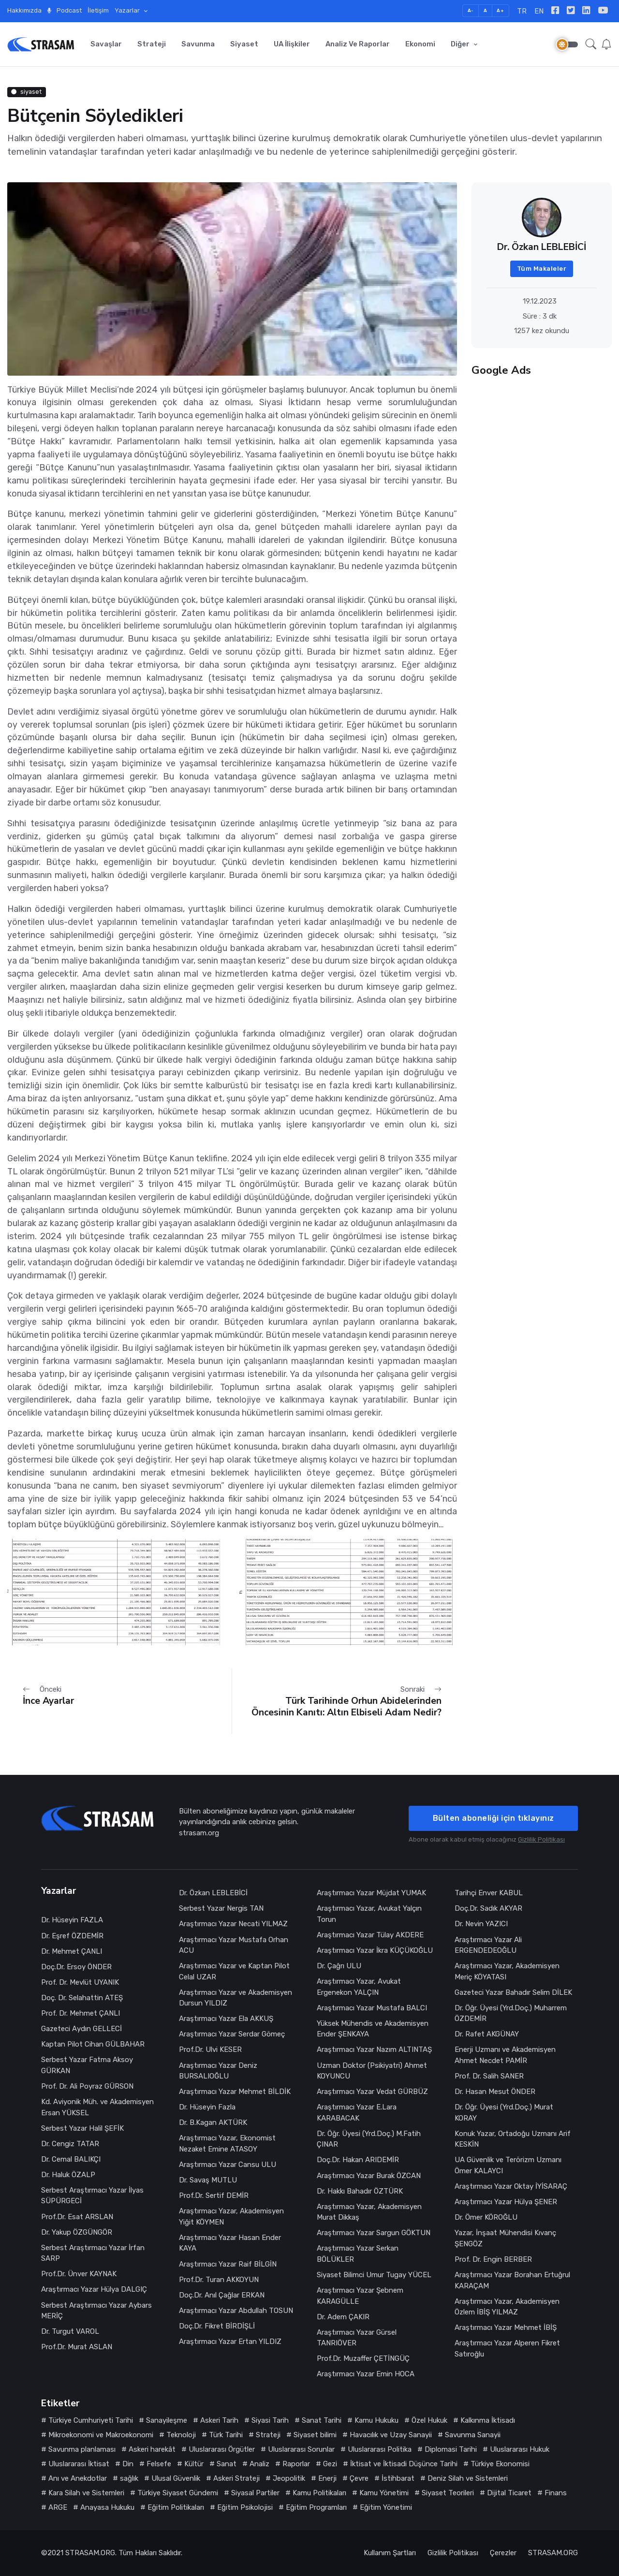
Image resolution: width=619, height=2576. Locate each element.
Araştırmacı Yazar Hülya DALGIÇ (94, 2289)
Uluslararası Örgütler (222, 2449)
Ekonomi (420, 44)
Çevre (359, 2478)
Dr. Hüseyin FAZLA (72, 1920)
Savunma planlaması (82, 2449)
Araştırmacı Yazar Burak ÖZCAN (369, 2175)
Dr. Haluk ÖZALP (68, 2174)
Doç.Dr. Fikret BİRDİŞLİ (217, 2326)
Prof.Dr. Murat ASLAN (76, 2346)
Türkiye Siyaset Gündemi (177, 2492)
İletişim (98, 10)
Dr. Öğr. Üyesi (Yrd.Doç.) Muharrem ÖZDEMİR (511, 2013)
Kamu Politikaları (319, 2492)
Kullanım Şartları (390, 2552)
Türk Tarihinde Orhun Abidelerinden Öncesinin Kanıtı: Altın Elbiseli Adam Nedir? (346, 1706)
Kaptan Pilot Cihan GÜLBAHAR (93, 2044)
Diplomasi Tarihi (451, 2449)
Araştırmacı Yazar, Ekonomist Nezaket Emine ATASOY (227, 2143)
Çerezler (503, 2552)
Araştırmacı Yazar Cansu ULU (227, 2164)
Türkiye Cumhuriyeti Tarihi (90, 2420)
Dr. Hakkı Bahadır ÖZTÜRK (360, 2191)
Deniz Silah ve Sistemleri (467, 2478)
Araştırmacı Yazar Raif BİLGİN (228, 2264)
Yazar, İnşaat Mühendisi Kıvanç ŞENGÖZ (505, 2238)
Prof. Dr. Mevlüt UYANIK (80, 1982)
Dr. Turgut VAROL (70, 2331)
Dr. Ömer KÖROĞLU (486, 2217)
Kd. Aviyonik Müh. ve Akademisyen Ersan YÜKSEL (97, 2107)
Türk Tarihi (226, 2434)
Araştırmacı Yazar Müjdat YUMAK (371, 1892)
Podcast (64, 10)
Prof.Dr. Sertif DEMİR (214, 2195)
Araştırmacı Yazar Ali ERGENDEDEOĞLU (488, 1945)
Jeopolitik (289, 2478)
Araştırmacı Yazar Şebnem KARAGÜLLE (360, 2296)
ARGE (57, 2507)
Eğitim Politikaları (175, 2507)
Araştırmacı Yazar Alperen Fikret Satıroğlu (507, 2348)
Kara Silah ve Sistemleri (86, 2492)
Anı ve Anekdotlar (77, 2478)
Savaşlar (106, 44)
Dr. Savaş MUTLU (208, 2180)
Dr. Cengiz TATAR (70, 2143)
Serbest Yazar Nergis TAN (221, 1908)
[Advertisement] (542, 449)
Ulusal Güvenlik (175, 2478)
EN (539, 11)
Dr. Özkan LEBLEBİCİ (213, 1892)
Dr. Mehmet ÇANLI (71, 1951)
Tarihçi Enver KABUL (489, 1892)
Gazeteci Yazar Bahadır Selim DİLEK (513, 1992)
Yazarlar (128, 10)
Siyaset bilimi (315, 2434)
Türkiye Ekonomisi (500, 2463)
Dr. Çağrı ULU (339, 1965)
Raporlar (296, 2463)
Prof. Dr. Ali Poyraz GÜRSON (87, 2086)
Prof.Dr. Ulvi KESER (210, 2049)
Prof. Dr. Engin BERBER (493, 2259)
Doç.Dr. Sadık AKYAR (488, 1908)
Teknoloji (181, 2434)
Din (127, 2463)
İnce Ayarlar (48, 1700)
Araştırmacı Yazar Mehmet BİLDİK (235, 2091)
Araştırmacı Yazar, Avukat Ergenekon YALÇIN (359, 1987)
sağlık (129, 2478)
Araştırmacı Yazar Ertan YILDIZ (230, 2341)
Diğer (461, 44)
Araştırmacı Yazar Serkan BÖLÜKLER (357, 2254)
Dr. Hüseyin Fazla (207, 2107)
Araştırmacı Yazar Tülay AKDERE (370, 1935)
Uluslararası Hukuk (519, 2449)
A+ (500, 10)
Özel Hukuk (429, 2420)
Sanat (226, 2463)
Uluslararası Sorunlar (301, 2449)
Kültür (194, 2463)
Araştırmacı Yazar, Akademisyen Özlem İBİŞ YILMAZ (507, 2307)
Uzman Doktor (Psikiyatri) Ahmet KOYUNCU (372, 2071)
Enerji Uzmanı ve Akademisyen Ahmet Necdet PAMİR (505, 2055)
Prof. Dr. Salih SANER (490, 2076)
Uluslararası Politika (380, 2449)
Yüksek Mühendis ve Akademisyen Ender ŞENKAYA (372, 2029)
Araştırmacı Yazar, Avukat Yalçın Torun (369, 1914)
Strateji (151, 44)
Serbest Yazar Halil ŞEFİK (82, 2128)
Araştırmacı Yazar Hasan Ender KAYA (230, 2243)
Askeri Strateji (236, 2478)
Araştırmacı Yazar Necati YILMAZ (233, 1923)
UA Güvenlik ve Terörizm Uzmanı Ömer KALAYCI (508, 2165)
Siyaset (244, 44)
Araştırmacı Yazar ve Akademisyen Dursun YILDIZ (235, 1998)
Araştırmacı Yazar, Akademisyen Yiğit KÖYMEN (231, 2216)
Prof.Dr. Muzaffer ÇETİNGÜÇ (363, 2358)
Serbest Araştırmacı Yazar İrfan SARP (93, 2253)
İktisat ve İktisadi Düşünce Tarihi (403, 2463)
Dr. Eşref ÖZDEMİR (72, 1936)
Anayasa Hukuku (107, 2507)
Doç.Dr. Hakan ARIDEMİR (358, 2159)
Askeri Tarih (219, 2420)
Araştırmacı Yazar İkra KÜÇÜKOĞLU (375, 1950)
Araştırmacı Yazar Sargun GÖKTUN (373, 2232)
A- (471, 10)
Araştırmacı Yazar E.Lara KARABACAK (357, 2112)
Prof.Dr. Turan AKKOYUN (219, 2279)
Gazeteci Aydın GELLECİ (81, 2028)
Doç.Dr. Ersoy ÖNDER (76, 1966)
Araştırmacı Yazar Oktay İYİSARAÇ (511, 2186)
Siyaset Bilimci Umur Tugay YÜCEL (374, 2274)
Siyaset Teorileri (448, 2492)
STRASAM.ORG (90, 2552)
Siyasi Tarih (270, 2420)
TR (522, 11)
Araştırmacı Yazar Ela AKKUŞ (226, 2018)
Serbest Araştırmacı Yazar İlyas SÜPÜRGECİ (92, 2196)
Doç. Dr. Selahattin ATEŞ (82, 1997)
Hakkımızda (24, 10)
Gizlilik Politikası (541, 1839)
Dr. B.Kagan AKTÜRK (213, 2122)
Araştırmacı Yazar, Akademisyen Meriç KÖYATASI (507, 1971)
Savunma (198, 44)
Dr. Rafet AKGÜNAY (487, 2034)
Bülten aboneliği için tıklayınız (493, 1818)
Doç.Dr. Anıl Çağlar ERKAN (222, 2295)
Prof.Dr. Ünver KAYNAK (79, 2273)
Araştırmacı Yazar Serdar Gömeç (232, 2034)
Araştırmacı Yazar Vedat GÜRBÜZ (372, 2091)
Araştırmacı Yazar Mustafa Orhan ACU (233, 1945)
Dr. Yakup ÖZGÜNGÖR (76, 2232)
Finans (556, 2492)
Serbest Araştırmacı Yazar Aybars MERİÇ (96, 2311)
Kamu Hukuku (376, 2420)
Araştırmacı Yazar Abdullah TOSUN (236, 2310)
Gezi (330, 2463)
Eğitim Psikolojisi (245, 2507)
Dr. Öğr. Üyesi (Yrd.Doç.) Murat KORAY (504, 2112)
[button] (591, 44)
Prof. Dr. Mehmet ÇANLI (80, 2013)
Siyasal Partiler (255, 2492)
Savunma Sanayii (473, 2434)
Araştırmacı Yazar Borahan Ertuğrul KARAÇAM (512, 2280)
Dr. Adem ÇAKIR (343, 2317)
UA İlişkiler (292, 44)
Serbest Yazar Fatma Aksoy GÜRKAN (87, 2065)
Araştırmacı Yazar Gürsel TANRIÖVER (357, 2338)
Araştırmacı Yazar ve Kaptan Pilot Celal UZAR (234, 1971)
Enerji (327, 2478)
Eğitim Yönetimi (386, 2507)
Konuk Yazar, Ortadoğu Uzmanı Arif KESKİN (513, 2139)
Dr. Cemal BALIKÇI (71, 2159)
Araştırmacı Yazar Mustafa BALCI (372, 2008)
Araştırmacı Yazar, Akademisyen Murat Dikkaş (369, 2212)
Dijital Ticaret (509, 2492)
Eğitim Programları (316, 2507)
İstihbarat (398, 2478)
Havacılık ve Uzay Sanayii (391, 2434)
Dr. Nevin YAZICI (481, 1923)
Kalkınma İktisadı (487, 2420)
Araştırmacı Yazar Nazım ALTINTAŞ (374, 2049)
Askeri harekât (152, 2449)
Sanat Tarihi (321, 2420)
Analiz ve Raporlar (357, 44)
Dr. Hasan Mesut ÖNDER (495, 2091)
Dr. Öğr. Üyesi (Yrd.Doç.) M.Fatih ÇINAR (369, 2139)
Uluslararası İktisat (78, 2463)
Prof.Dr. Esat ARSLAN (77, 2216)
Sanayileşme (166, 2420)
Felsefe (159, 2463)
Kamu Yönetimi (384, 2492)
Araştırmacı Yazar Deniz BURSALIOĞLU (218, 2071)
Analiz (259, 2463)
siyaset (26, 91)
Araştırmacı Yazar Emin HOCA (365, 2374)
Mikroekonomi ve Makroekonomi (100, 2434)
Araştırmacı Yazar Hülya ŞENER (506, 2201)
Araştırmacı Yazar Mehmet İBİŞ (506, 2327)
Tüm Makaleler (542, 268)
